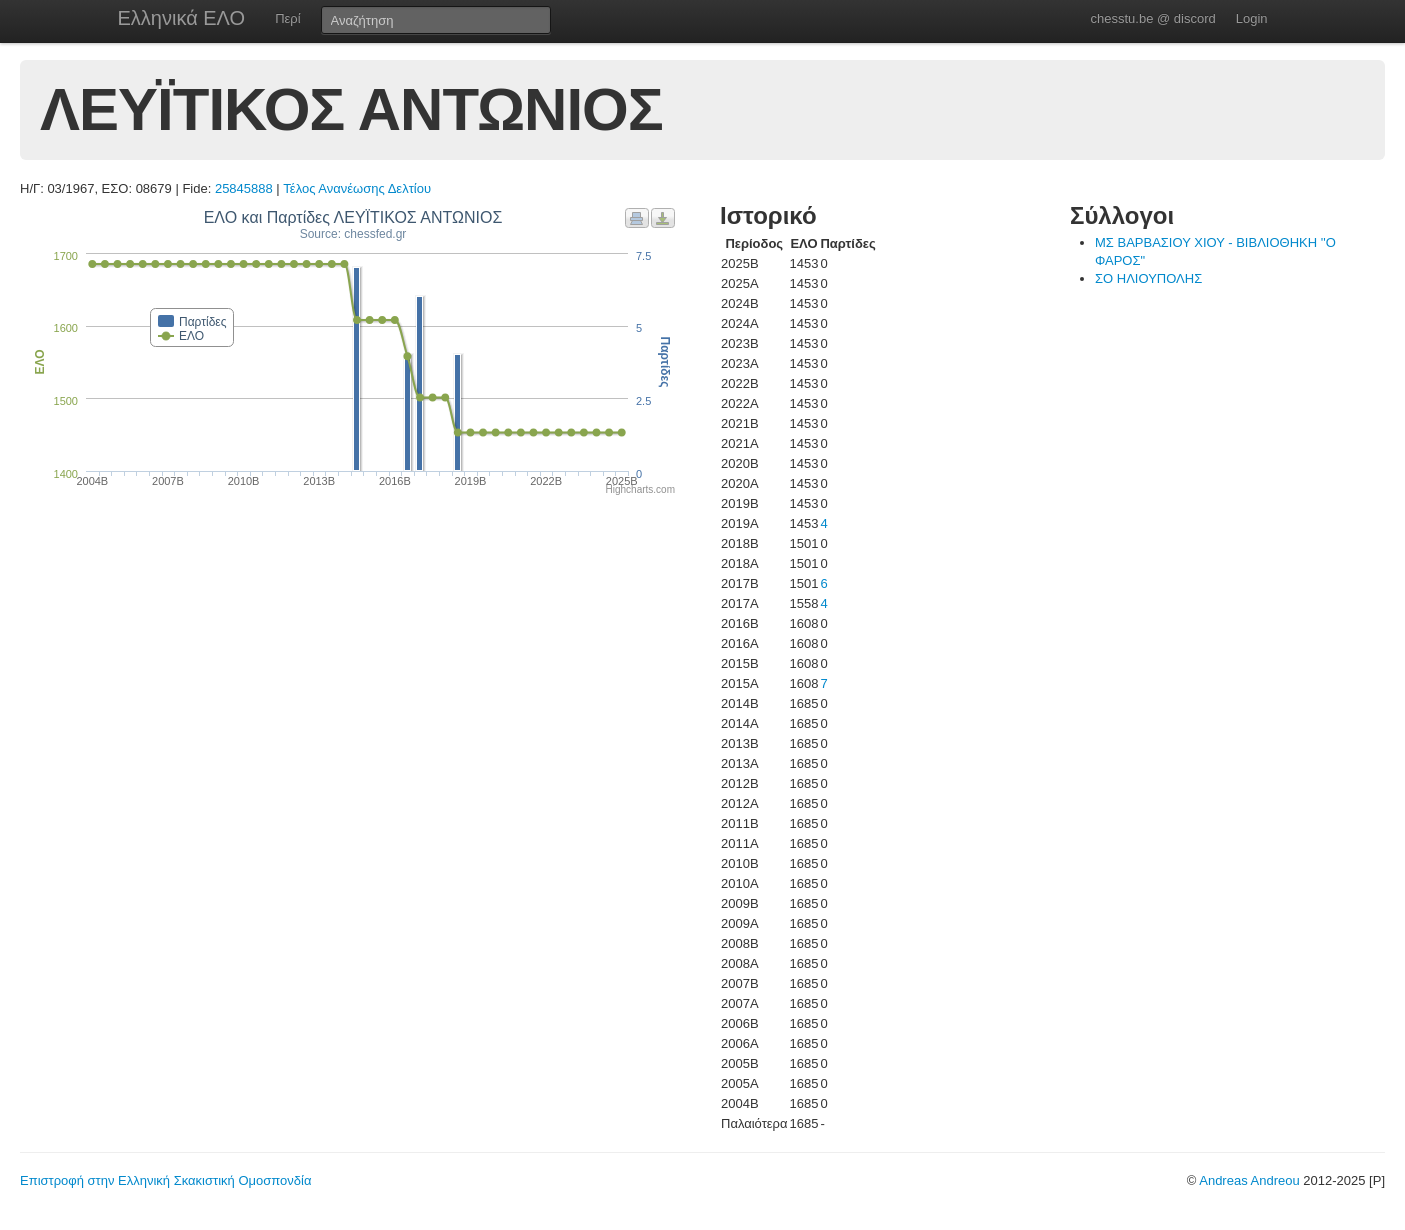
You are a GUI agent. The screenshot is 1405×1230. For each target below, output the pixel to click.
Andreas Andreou (1249, 1180)
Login (1252, 18)
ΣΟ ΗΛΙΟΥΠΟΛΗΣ (1148, 278)
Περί (287, 18)
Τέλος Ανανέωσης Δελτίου (357, 188)
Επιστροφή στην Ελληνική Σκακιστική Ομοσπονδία (165, 1180)
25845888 (244, 188)
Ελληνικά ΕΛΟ (182, 18)
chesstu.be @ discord (1152, 18)
